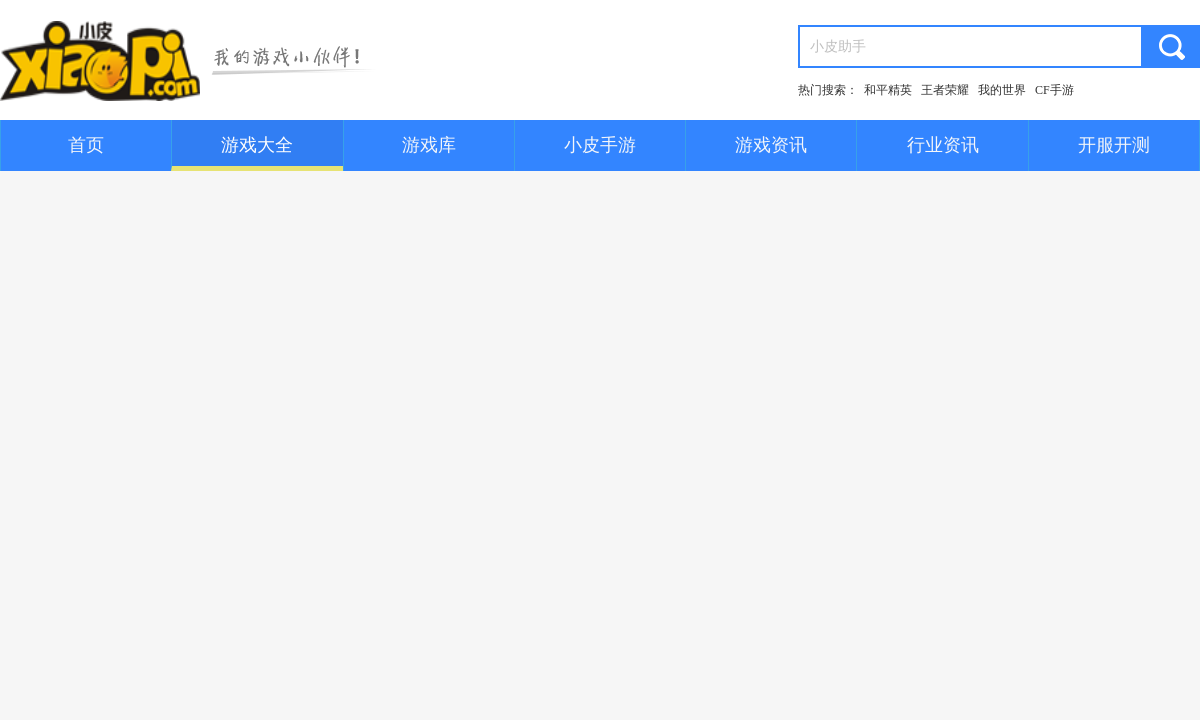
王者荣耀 (945, 90)
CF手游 (1054, 90)
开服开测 (1114, 145)
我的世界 (1002, 90)
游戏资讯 (771, 145)
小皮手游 (600, 145)
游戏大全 (257, 145)
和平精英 (888, 90)
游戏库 (429, 145)
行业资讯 (943, 145)
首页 (86, 145)
